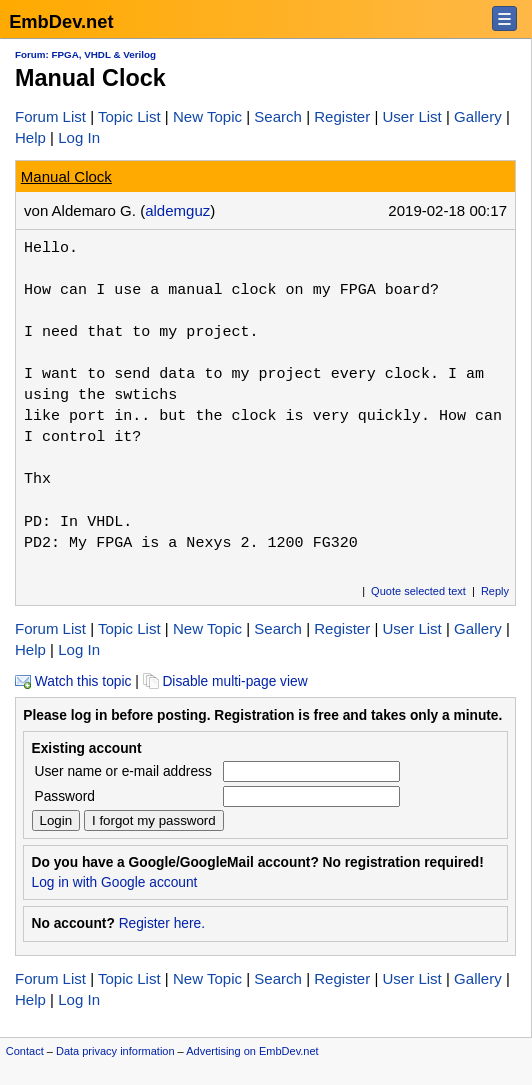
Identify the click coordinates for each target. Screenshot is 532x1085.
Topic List (129, 116)
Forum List (50, 116)
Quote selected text (418, 591)
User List (411, 116)
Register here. (162, 923)
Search (278, 116)
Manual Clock (66, 176)
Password (65, 796)
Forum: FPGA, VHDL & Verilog (85, 54)
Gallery (478, 116)
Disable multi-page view (225, 681)
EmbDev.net (61, 21)
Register (342, 116)
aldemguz (177, 210)
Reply (495, 591)
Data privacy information (115, 1051)
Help (30, 137)
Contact (25, 1051)
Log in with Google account (115, 882)
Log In (79, 137)
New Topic (207, 116)
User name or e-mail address (123, 771)
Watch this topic (73, 681)
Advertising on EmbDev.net (252, 1051)
